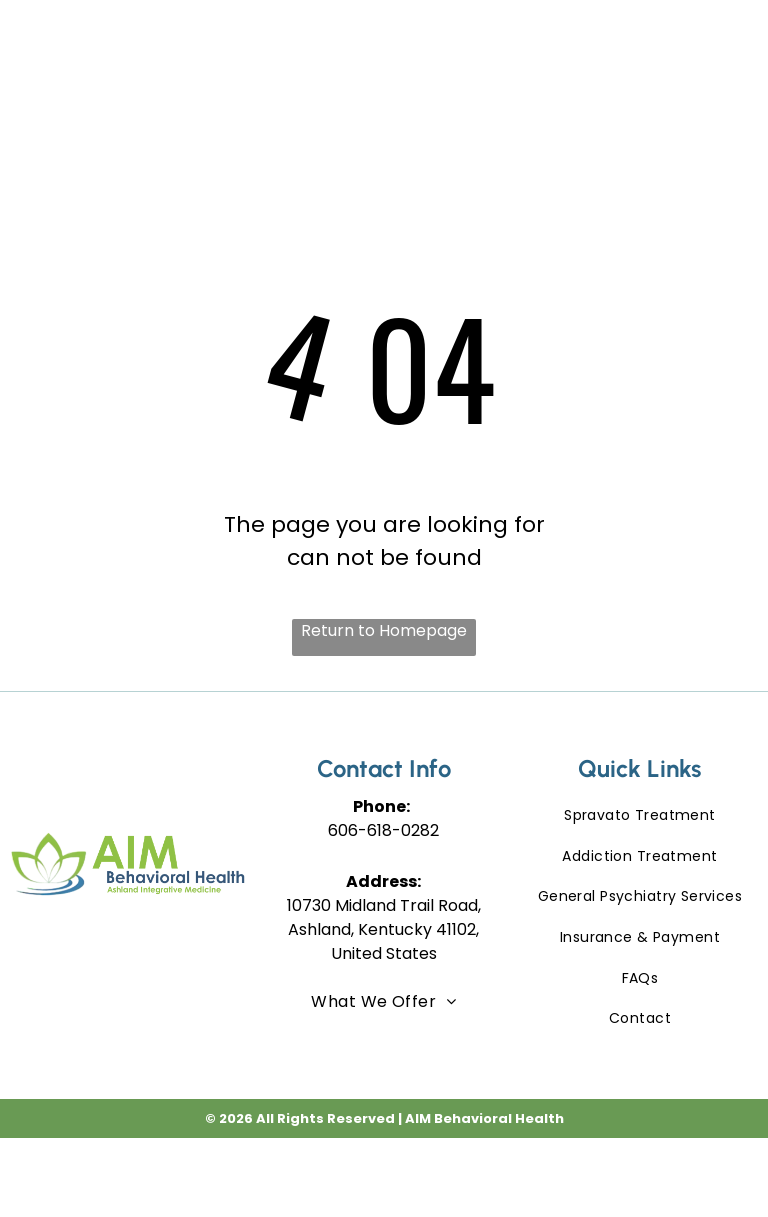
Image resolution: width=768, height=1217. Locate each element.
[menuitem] (326, 60)
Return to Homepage (384, 630)
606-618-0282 (383, 830)
